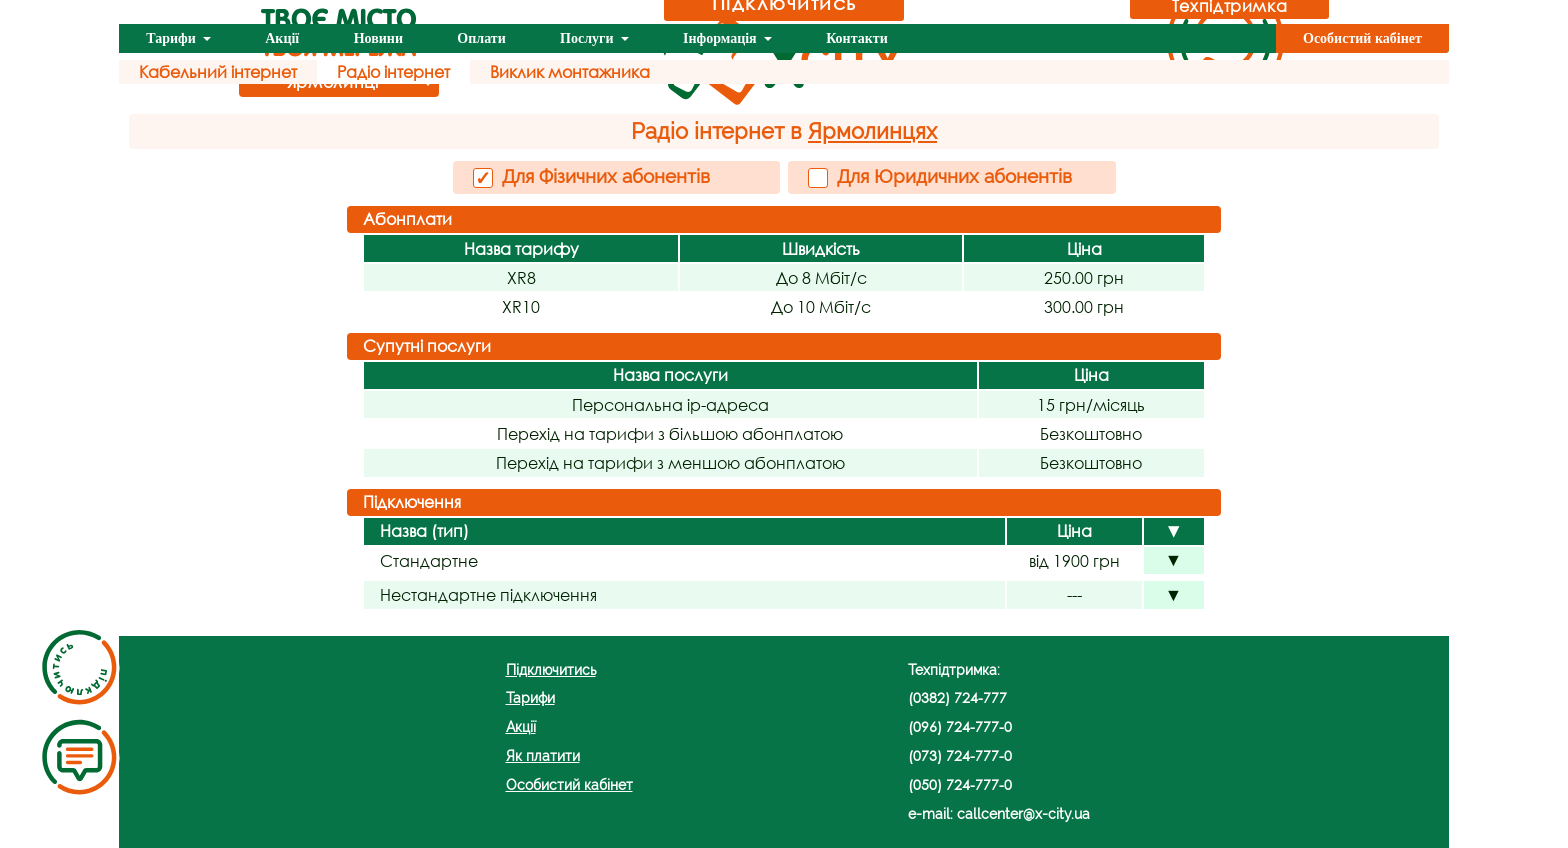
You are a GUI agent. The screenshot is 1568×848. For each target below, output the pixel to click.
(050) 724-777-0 (960, 784)
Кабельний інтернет (218, 71)
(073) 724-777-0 (960, 755)
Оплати (481, 38)
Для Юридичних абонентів (940, 176)
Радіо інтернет (393, 71)
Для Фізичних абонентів (591, 177)
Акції (282, 38)
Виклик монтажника (570, 71)
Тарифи (172, 38)
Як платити (543, 755)
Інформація (721, 38)
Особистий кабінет (1362, 38)
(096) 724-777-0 (960, 726)
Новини (378, 38)
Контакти (857, 38)
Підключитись (551, 669)
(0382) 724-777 (957, 697)
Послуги (588, 38)
